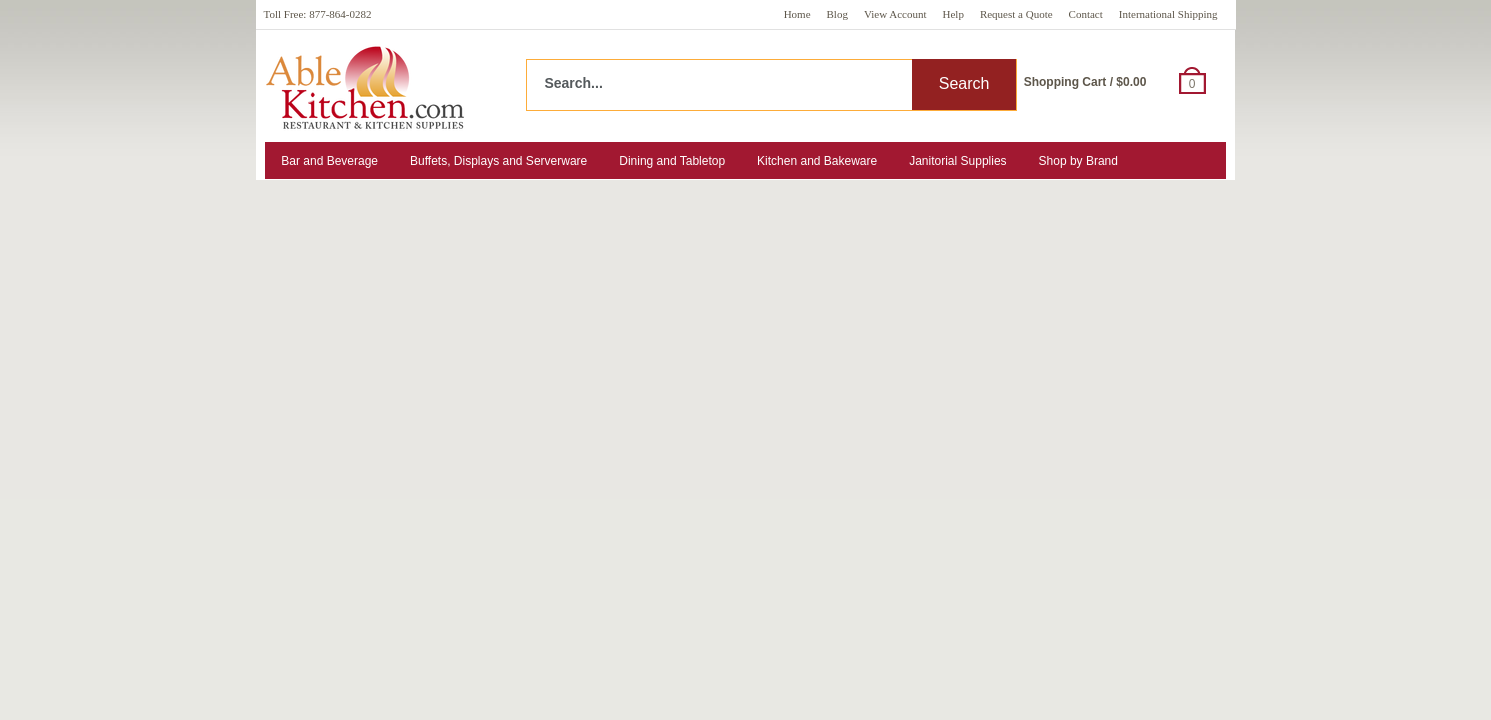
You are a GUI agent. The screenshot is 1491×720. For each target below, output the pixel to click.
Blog (837, 14)
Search (964, 83)
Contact (1086, 14)
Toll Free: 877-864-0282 (318, 14)
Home (797, 14)
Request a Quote (1016, 14)
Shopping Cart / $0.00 (1085, 82)
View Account (895, 14)
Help (953, 14)
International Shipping (1168, 14)
